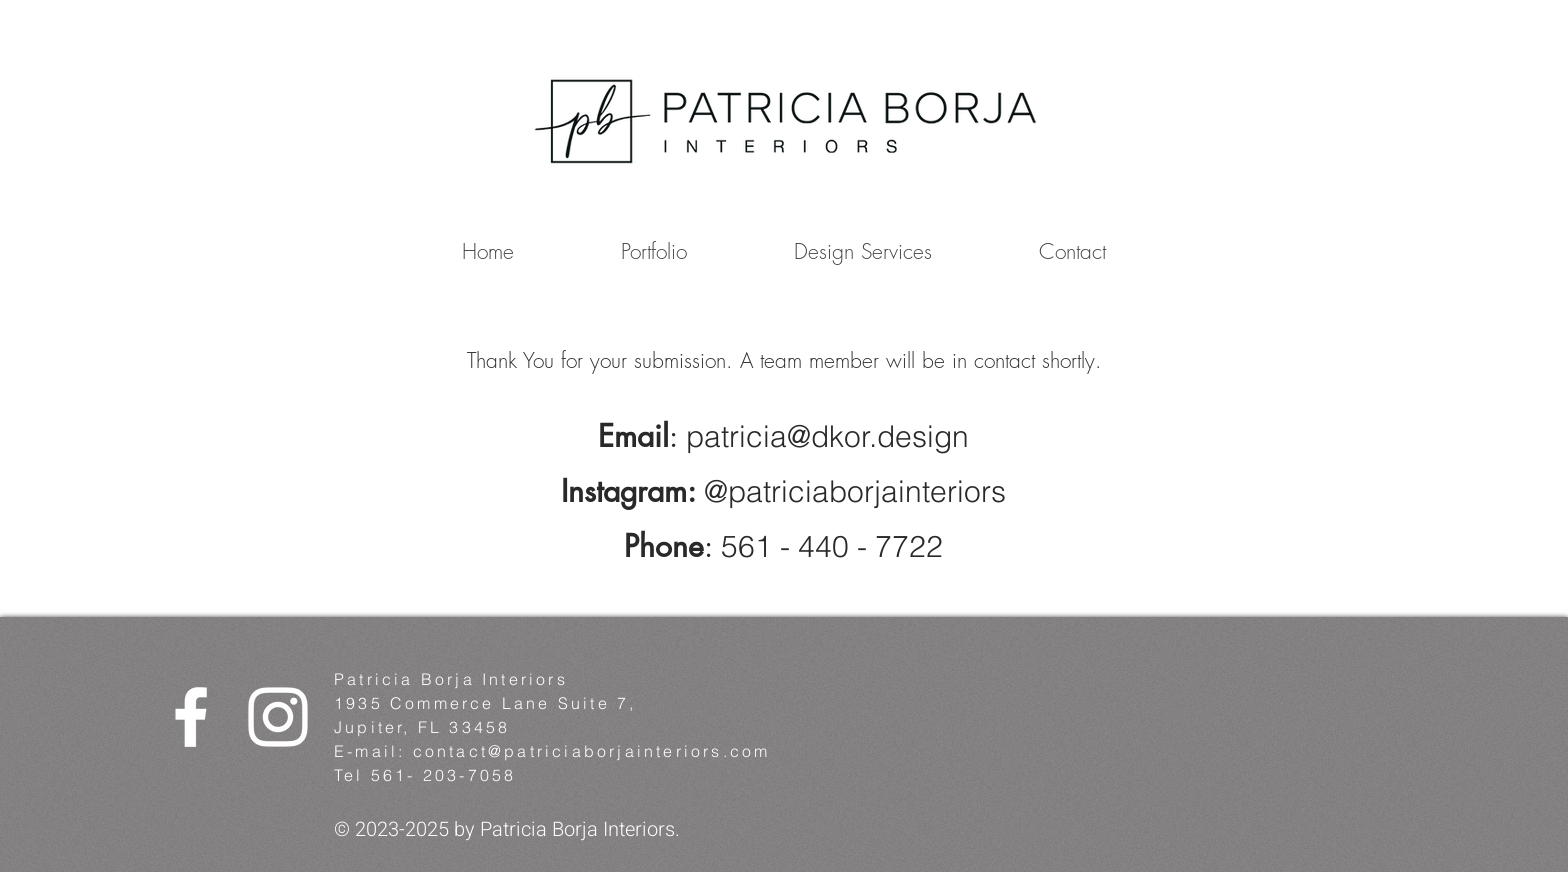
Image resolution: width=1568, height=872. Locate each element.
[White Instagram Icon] (278, 717)
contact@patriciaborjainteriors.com (592, 751)
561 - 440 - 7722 (832, 546)
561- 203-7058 (444, 775)
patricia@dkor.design (827, 436)
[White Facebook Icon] (191, 717)
